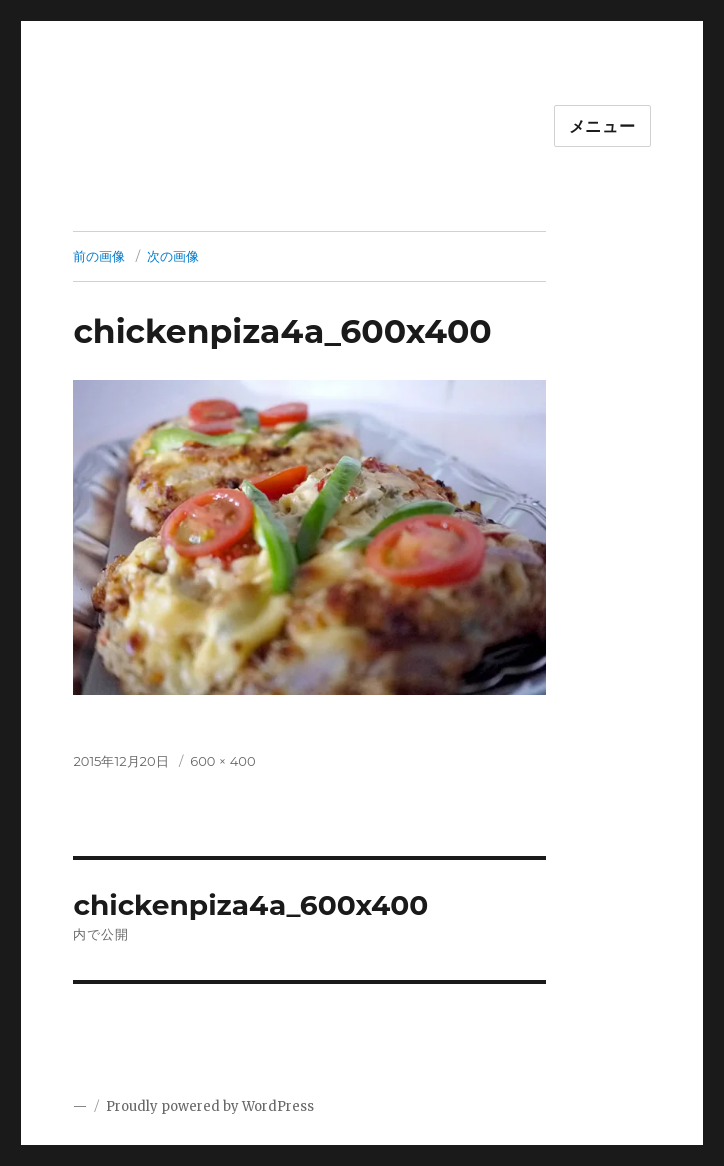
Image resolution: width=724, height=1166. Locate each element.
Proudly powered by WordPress (210, 1106)
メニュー (602, 126)
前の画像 (99, 256)
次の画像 (173, 256)
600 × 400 (222, 761)
